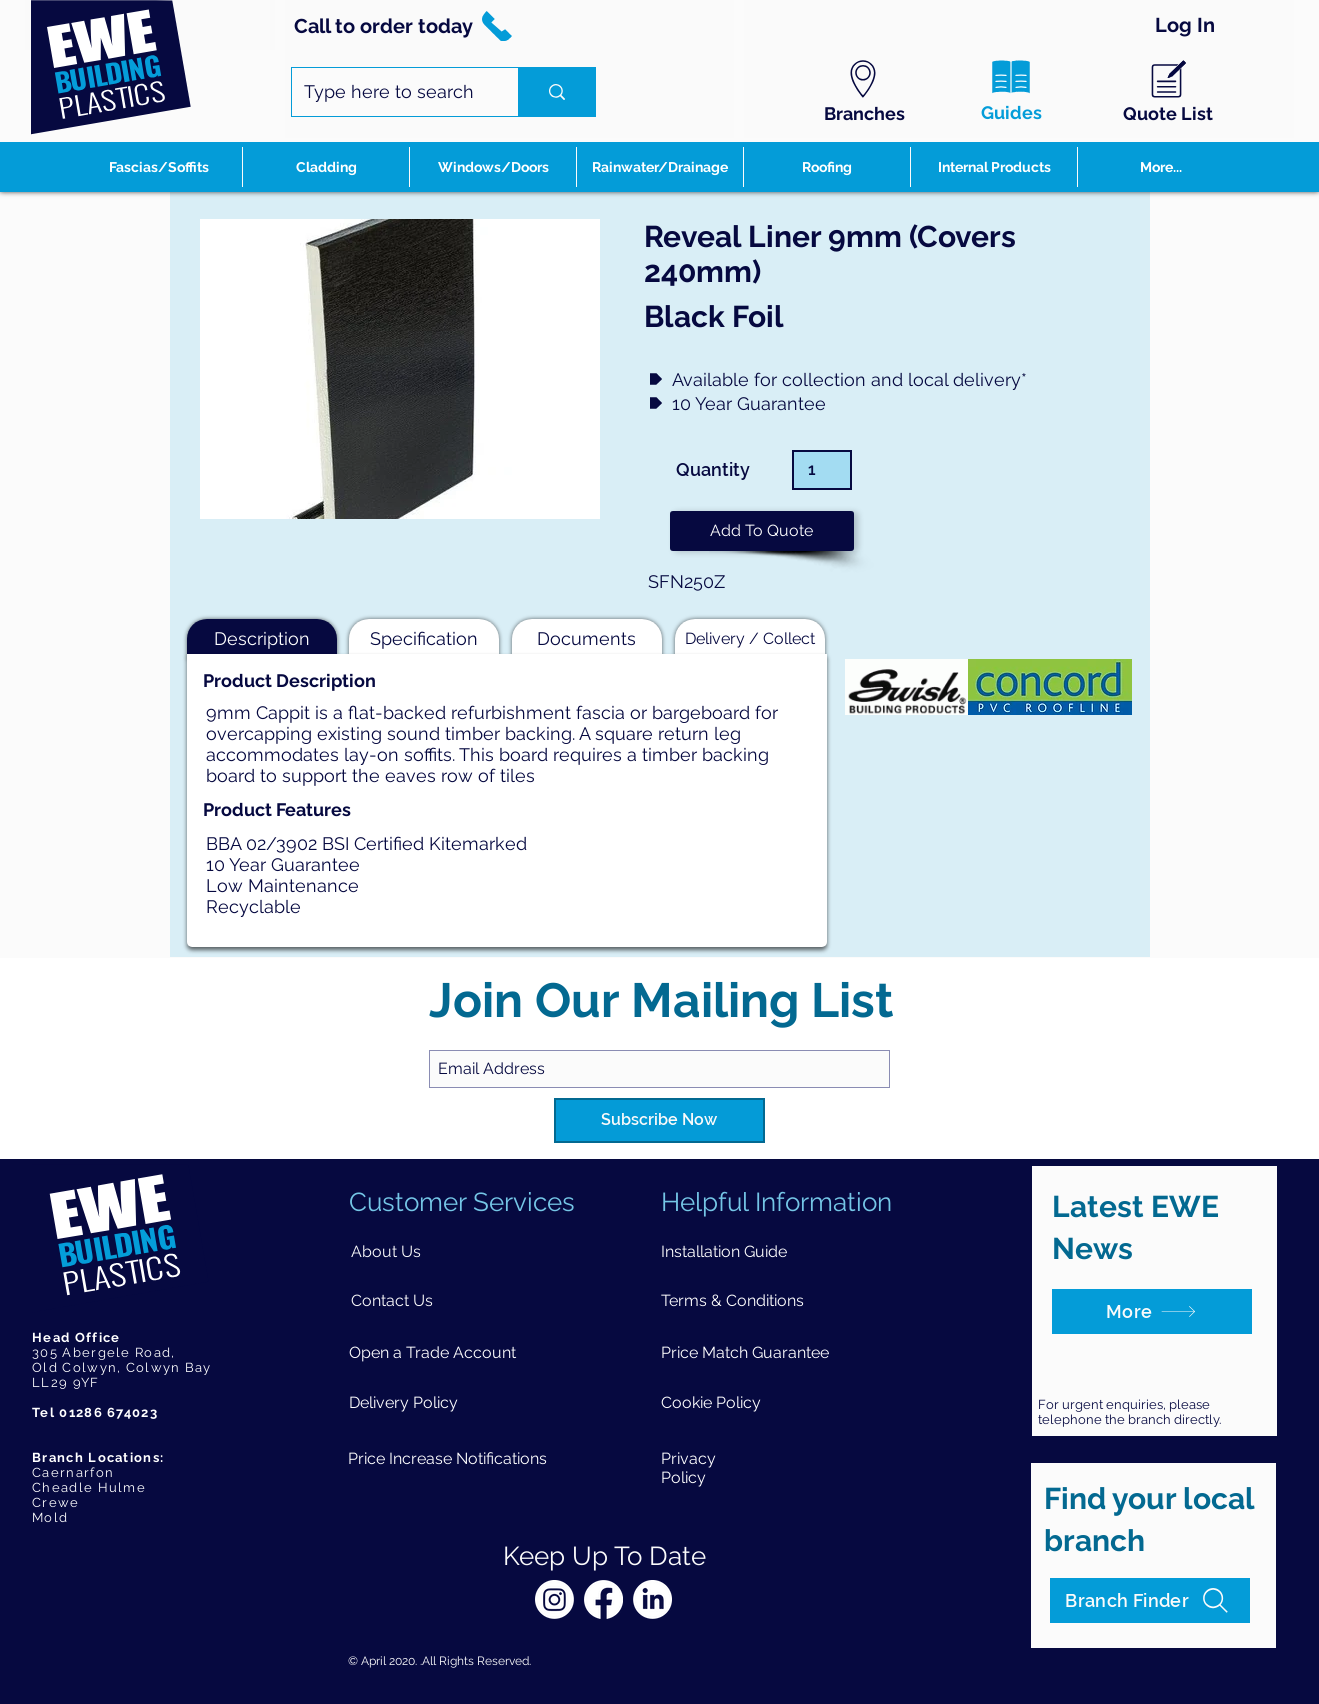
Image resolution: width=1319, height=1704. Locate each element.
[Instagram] (554, 1599)
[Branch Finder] (1150, 1600)
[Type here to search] (390, 92)
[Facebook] (603, 1599)
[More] (1152, 1311)
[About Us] (385, 1251)
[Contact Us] (391, 1300)
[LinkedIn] (652, 1599)
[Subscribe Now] (659, 1120)
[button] (762, 531)
